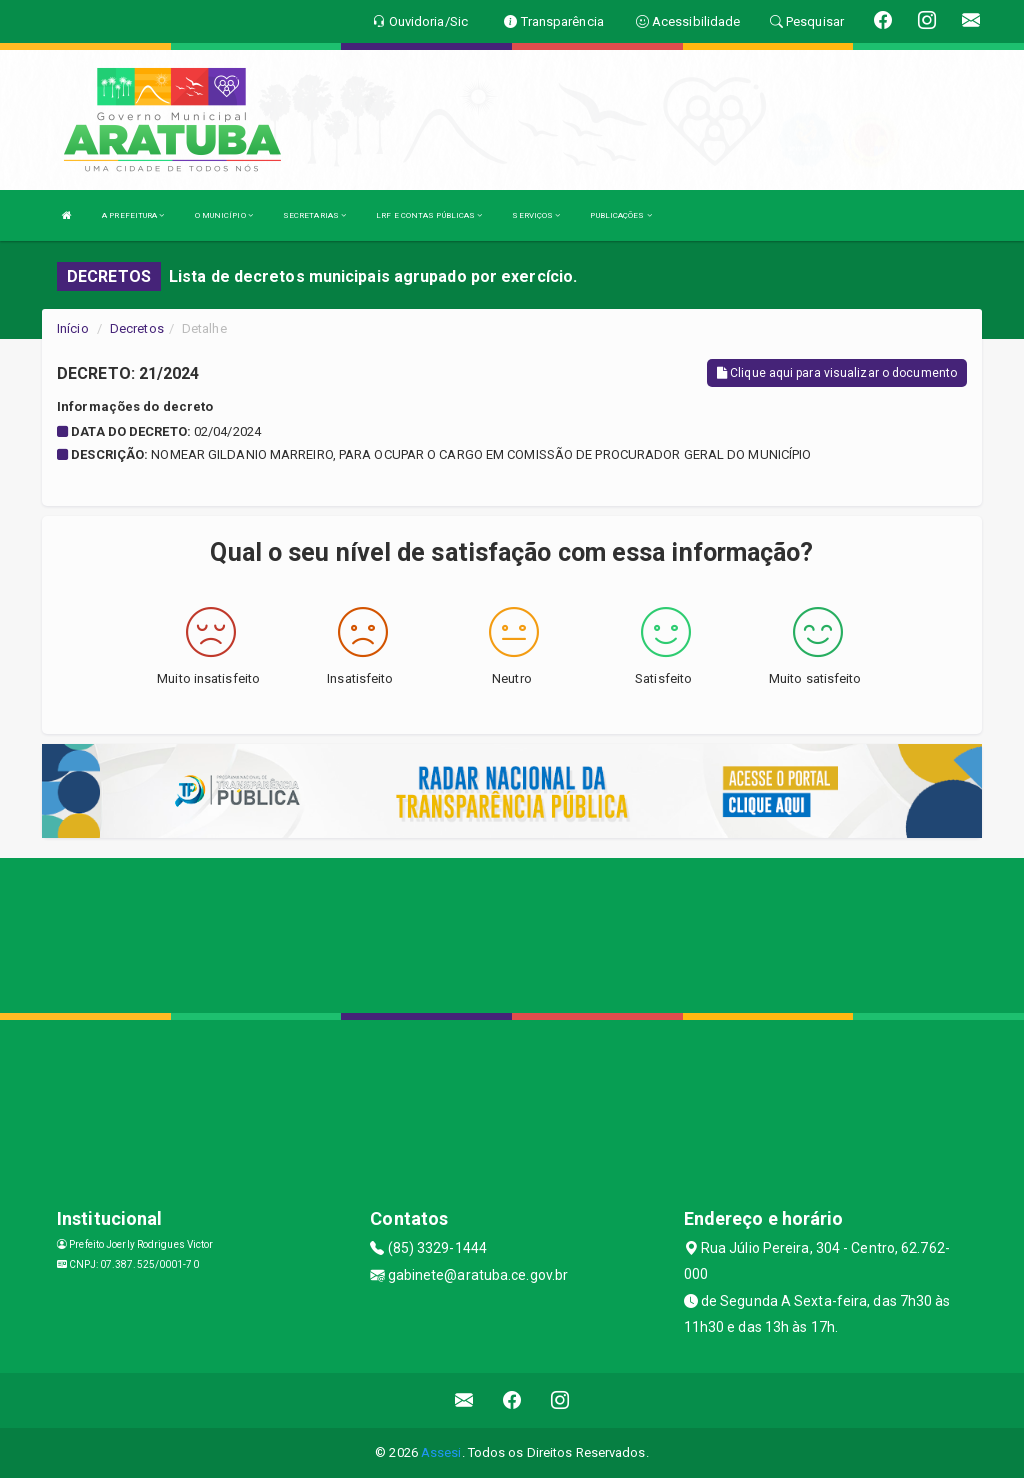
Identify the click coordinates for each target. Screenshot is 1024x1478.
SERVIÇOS (536, 215)
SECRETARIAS (314, 215)
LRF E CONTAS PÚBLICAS (429, 215)
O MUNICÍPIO (224, 215)
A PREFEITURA (133, 215)
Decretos (137, 328)
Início (73, 328)
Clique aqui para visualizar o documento (837, 373)
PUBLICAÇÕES (620, 215)
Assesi (441, 1452)
